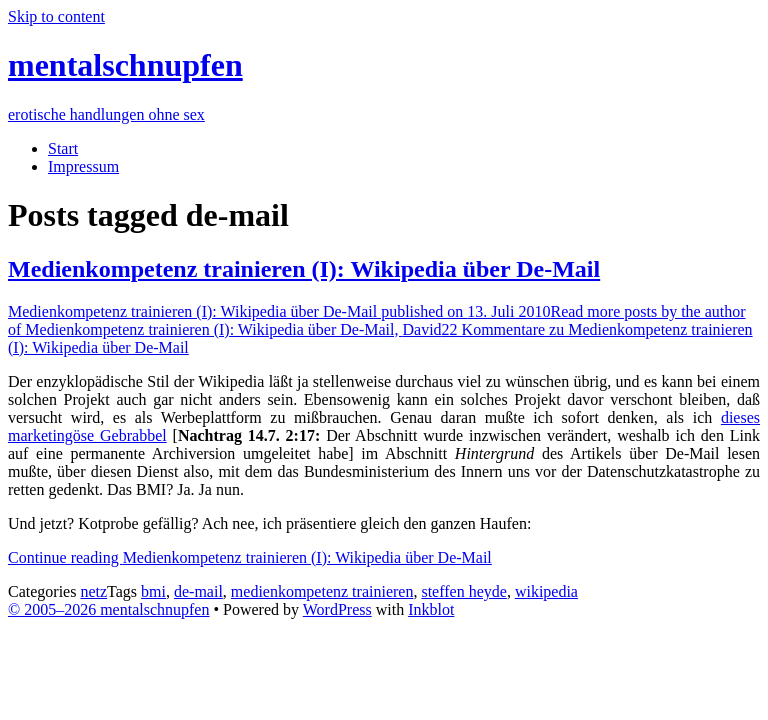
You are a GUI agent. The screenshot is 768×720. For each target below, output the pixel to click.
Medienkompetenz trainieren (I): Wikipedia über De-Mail (304, 269)
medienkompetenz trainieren (322, 591)
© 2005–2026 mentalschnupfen (108, 609)
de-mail (198, 591)
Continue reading (250, 557)
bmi (153, 591)
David (377, 320)
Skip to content (56, 16)
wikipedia (546, 591)
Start (63, 148)
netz (93, 591)
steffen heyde (463, 591)
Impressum (83, 166)
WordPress (337, 609)
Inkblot (431, 609)
